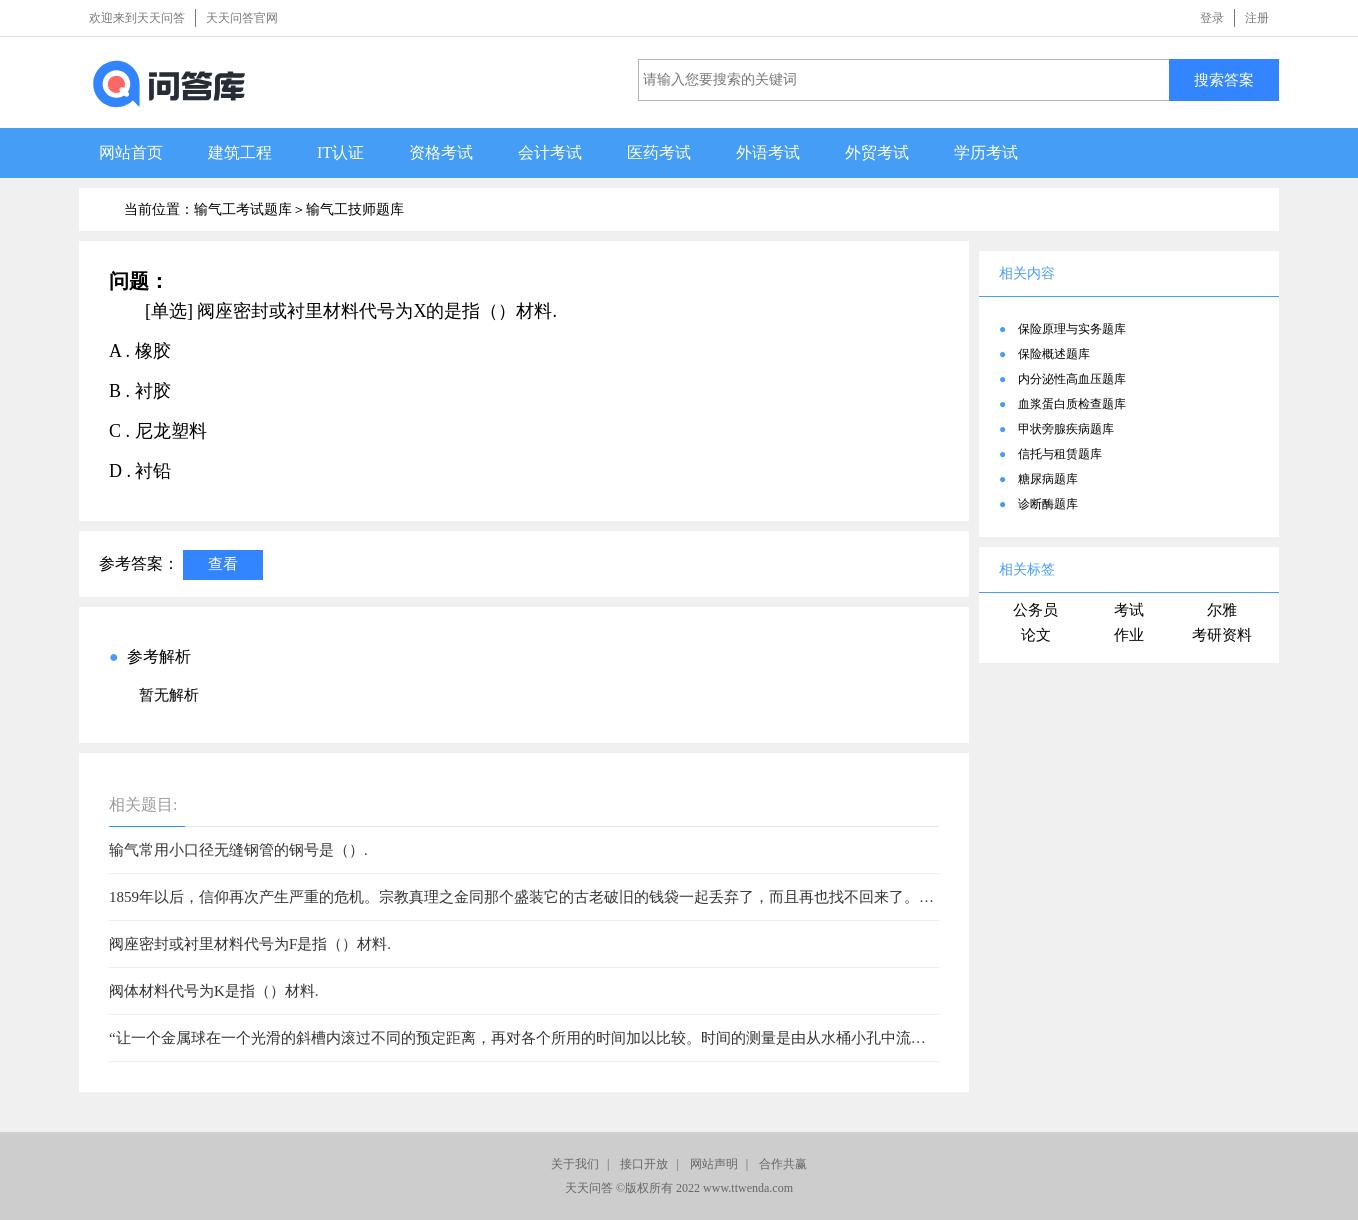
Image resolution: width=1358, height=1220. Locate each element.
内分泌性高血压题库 (1072, 379)
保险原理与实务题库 (1072, 329)
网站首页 (131, 152)
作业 (1129, 635)
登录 (1212, 18)
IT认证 (340, 152)
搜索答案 (1224, 79)
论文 (1036, 635)
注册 (1257, 18)
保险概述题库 (1054, 354)
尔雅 (1222, 610)
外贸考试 (877, 152)
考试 (1129, 610)
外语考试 (768, 152)
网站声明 (714, 1164)
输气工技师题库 (355, 209)
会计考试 (550, 152)
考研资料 (1222, 635)
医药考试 (659, 152)
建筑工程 (240, 152)
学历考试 (986, 152)
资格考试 (441, 152)
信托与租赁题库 (1060, 454)
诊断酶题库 (1048, 504)
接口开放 (644, 1164)
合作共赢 (783, 1164)
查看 (223, 563)
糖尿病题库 (1048, 479)
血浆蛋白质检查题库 (1072, 404)
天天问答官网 (242, 18)
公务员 (1035, 610)
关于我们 (575, 1164)
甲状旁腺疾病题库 (1066, 429)
